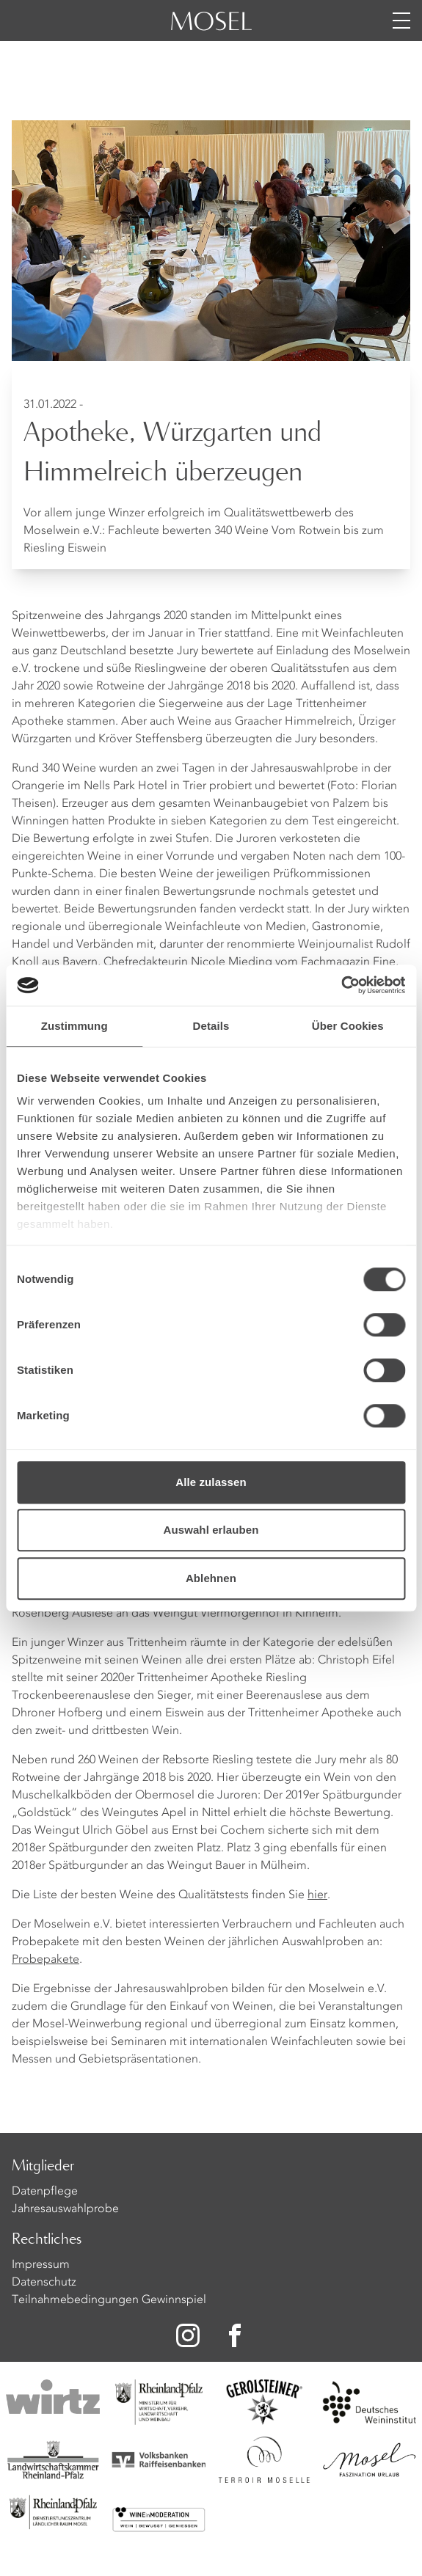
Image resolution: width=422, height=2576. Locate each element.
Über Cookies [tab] (348, 1026)
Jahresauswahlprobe (65, 2209)
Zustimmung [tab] (74, 1026)
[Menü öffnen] (401, 20)
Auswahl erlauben (211, 1529)
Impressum (41, 2265)
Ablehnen (211, 1578)
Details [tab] (211, 1026)
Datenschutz (44, 2282)
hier (317, 1895)
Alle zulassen (210, 1482)
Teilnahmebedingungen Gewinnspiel (109, 2300)
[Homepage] (211, 29)
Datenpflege (45, 2192)
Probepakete (45, 1960)
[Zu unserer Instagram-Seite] (188, 2335)
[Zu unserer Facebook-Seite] (236, 2335)
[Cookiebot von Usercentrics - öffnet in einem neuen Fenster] (341, 985)
